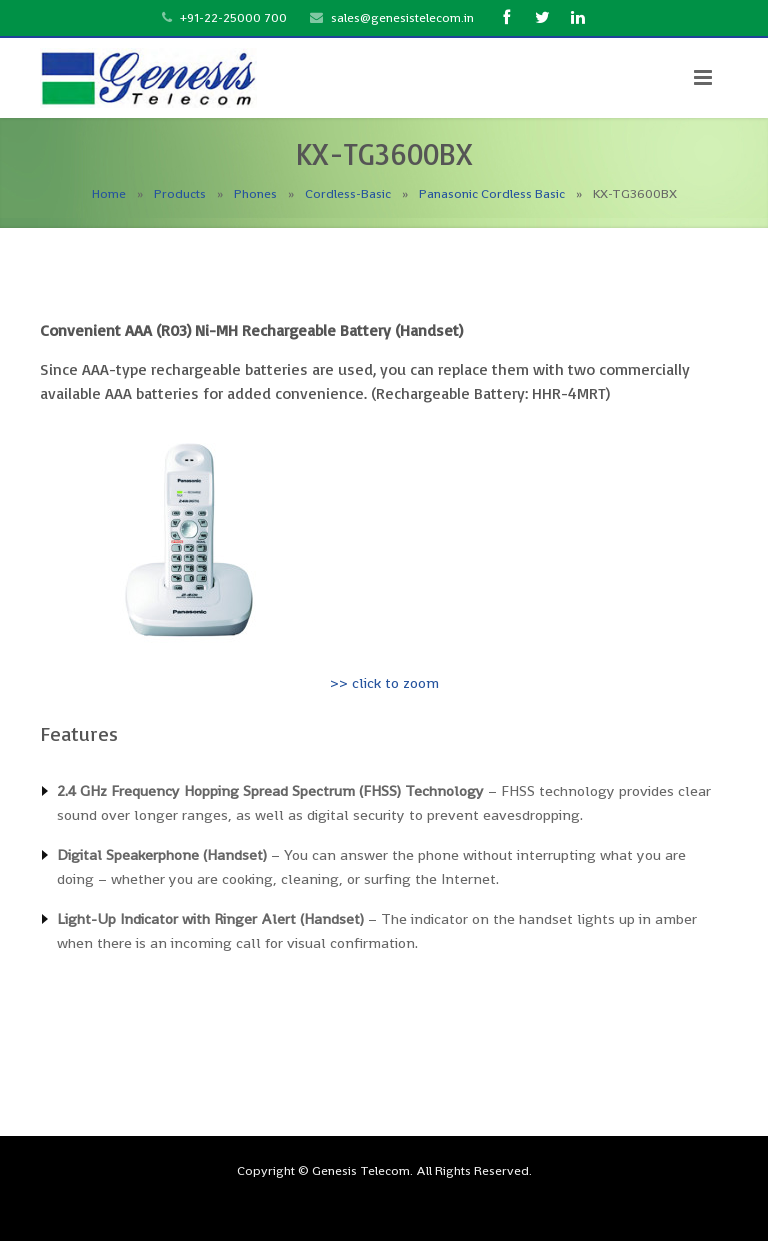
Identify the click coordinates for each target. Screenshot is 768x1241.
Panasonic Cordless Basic (492, 193)
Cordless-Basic (348, 193)
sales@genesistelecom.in (402, 17)
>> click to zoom (384, 682)
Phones (255, 193)
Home (109, 193)
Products (180, 193)
